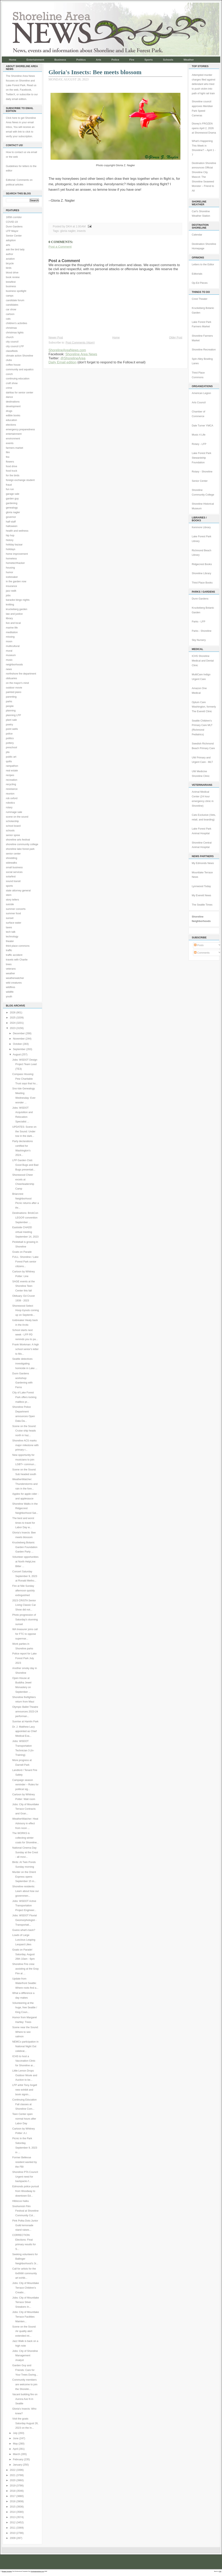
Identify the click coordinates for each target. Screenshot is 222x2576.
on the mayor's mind (17, 683)
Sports (148, 59)
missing (10, 636)
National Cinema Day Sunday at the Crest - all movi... (25, 1852)
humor (9, 572)
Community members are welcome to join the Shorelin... (25, 2384)
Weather (188, 59)
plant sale (11, 719)
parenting (11, 696)
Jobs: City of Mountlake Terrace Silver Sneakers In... (25, 2302)
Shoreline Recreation (204, 349)
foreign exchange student (20, 480)
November (19, 1038)
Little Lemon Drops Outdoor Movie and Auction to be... (24, 2075)
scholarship (12, 821)
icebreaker (12, 577)
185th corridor (14, 217)
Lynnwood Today (201, 886)
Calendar (197, 234)
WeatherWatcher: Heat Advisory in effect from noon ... (25, 1823)
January (18, 2464)
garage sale (12, 494)
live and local (13, 623)
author (9, 254)
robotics (10, 802)
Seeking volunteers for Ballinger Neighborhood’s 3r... (25, 2259)
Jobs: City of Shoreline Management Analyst (25, 2356)
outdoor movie (14, 687)
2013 (13, 2517)
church (10, 337)
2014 (13, 2512)
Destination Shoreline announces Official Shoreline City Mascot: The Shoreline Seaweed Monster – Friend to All (204, 177)
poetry (9, 724)
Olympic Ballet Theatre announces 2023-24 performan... (25, 1712)
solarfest (11, 876)
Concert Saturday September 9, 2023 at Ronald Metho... (24, 1576)
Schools (168, 59)
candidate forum (15, 300)
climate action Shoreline (19, 355)
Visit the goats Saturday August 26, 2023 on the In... (25, 2423)
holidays (10, 549)
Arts (98, 59)
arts (8, 245)
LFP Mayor (12, 231)
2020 (13, 2480)
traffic (9, 950)
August (17, 1054)
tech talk (10, 931)
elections (11, 424)
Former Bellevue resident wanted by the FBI (24, 2162)
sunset (9, 918)
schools (10, 830)
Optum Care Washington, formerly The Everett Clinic (204, 707)
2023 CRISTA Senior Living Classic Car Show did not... (24, 1605)
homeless (11, 558)
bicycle (10, 263)
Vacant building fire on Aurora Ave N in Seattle (25, 2399)
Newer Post (55, 337)
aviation (10, 258)
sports (9, 885)
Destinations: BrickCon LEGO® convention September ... (25, 1218)
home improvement (17, 553)
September (19, 1049)
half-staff (11, 521)
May (15, 2443)
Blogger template (7, 2571)
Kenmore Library (201, 527)
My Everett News (201, 895)
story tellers (12, 899)
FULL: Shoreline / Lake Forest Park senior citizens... (25, 1262)
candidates (12, 304)
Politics (81, 59)
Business (60, 59)
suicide (10, 904)
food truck (11, 470)
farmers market (14, 447)
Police (115, 59)
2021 (13, 2475)
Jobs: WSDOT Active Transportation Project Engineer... (24, 1906)
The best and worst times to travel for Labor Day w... (23, 1523)
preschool (11, 747)
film (8, 452)
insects (81, 230)
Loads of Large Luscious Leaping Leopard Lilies (23, 1940)
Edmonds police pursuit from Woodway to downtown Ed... (25, 2191)
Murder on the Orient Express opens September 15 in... (24, 1877)
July (15, 2433)
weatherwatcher (15, 978)
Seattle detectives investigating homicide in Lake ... (25, 1364)
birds (8, 268)
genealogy (12, 507)
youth (9, 996)
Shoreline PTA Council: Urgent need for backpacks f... (25, 2177)
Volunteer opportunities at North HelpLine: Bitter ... (25, 1562)
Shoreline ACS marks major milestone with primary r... (25, 1445)
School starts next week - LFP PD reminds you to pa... (25, 1335)
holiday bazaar (14, 544)
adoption (11, 240)
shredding (11, 858)
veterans (11, 968)
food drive (11, 466)
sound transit (13, 881)
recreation (11, 779)
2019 (13, 2485)
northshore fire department (21, 673)
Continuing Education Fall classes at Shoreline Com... (24, 2104)
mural (9, 650)
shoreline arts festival (18, 839)
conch (9, 374)
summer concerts (16, 909)
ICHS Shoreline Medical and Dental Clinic (203, 661)
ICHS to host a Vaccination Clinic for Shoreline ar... (24, 2061)
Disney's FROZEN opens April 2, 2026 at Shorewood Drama (204, 128)
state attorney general (18, 890)
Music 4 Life (198, 434)
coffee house (13, 364)
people (10, 706)
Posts (199, 945)
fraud (9, 484)
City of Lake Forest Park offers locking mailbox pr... (24, 1397)
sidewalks (11, 862)
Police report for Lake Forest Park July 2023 (24, 1658)
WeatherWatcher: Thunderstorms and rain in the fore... (25, 1484)
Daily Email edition (62, 362)
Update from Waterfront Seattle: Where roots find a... (25, 1983)
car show (11, 309)
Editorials (197, 273)
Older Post (175, 337)
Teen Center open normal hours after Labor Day (24, 2119)
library (9, 618)
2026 (13, 1012)
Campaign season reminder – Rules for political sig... (25, 1785)
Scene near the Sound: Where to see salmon (25, 2032)
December (19, 1033)
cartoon (10, 314)
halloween (11, 526)
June (16, 2438)
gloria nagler (13, 512)
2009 (13, 2538)
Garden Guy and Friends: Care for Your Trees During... (25, 2370)
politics (10, 738)
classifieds (12, 351)
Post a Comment (60, 246)
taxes (9, 927)
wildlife (10, 991)
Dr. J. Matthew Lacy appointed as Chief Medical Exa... (24, 1731)
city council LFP (15, 346)
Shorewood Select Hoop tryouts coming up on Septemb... (25, 1310)
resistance (12, 789)
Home (12, 59)
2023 (13, 1028)
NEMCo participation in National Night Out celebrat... (25, 2046)
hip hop (10, 535)
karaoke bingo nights (18, 599)
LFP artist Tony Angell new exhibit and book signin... (24, 2090)
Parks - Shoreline (201, 631)
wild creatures (14, 982)
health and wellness (17, 530)
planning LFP (13, 715)
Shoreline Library (201, 573)
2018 (13, 2490)
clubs (9, 360)
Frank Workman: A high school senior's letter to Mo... (25, 1349)
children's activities (16, 323)
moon (9, 641)
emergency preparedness (20, 429)
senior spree (13, 835)
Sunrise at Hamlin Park (25, 1721)
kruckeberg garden (16, 609)
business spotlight (16, 291)
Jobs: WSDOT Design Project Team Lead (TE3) (24, 1064)
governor (11, 517)
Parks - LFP (198, 621)
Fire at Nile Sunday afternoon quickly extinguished (23, 1591)
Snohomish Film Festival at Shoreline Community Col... (25, 2211)
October (18, 1044)
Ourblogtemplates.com (37, 2571)
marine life (12, 627)
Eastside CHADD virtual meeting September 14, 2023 (25, 1232)
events (9, 443)
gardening (11, 503)
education (11, 420)
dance (9, 397)
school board (13, 825)
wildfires (10, 987)
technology (12, 936)
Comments (202, 952)
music (9, 659)
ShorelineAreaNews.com (67, 350)
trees (9, 964)
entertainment (14, 434)
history (9, 540)
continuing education (17, 378)
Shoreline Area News (81, 354)
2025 (13, 1017)
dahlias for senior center (19, 392)
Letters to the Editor (203, 264)
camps (9, 295)
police (9, 733)
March (17, 2454)
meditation (12, 632)
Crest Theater (199, 299)
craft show (12, 383)
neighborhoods (14, 664)
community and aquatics (19, 369)
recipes (10, 775)
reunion (10, 793)
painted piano (13, 692)
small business (14, 867)
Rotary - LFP (199, 444)
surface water (13, 922)
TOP (220, 2571)
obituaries (11, 678)
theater (10, 941)
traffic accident (14, 955)
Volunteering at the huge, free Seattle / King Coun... (24, 2008)
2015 (13, 2506)
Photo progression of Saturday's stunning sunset (25, 1619)
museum (11, 655)
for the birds (12, 475)
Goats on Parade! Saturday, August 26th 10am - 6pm (23, 1954)
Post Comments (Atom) (80, 342)
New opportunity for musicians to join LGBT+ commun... (24, 1460)
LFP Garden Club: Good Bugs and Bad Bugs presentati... (25, 1165)
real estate (12, 770)
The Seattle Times (202, 904)
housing (10, 567)
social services (14, 872)
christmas (11, 328)
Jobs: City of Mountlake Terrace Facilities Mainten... (25, 2317)
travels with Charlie (17, 959)
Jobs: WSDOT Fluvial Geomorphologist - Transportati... (24, 1920)
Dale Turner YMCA (202, 425)
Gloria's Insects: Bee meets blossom (94, 72)
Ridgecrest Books (202, 564)
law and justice (14, 613)
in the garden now (16, 581)
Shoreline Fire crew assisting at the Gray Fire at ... (25, 1969)
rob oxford (11, 798)
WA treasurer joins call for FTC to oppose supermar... (25, 1634)
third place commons (17, 945)
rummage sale (14, 812)
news (9, 669)
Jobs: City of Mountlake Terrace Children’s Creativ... (25, 2288)
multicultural (12, 646)
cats (8, 318)
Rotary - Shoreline (202, 471)
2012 (13, 2522)
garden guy (12, 498)
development (13, 406)
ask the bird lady (15, 249)
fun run (10, 489)
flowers (10, 461)
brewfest (11, 282)
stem (8, 895)
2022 (13, 2470)
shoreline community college (22, 844)
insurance (11, 586)
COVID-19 (12, 222)
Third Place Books (202, 582)
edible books (13, 415)
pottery (10, 743)
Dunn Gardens (14, 226)
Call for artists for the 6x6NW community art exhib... (24, 2273)
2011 (13, 2527)
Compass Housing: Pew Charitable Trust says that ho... (25, 1079)
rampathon (12, 765)
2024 (13, 1022)
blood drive (12, 272)
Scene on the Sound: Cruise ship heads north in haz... (24, 1431)
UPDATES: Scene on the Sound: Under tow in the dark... (24, 1131)
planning (11, 710)
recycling (11, 784)
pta (8, 752)
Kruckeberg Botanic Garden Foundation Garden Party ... (25, 1547)
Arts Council (199, 402)
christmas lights (15, 332)
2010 (13, 2533)
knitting (10, 604)
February (18, 2459)
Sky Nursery (199, 640)
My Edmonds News (203, 863)
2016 (13, 2501)
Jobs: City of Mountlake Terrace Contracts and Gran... (25, 1809)
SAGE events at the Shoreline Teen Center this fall (23, 1286)
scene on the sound (17, 816)
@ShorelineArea (72, 358)
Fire (131, 59)
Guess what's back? (23, 1930)
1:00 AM (81, 226)
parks (9, 701)
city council (12, 341)
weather (10, 973)
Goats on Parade (22, 1252)
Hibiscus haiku (20, 2201)
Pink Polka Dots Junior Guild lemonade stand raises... (25, 2225)
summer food (13, 913)
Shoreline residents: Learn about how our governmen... (25, 1891)
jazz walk (11, 590)
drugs (9, 411)
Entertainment (35, 59)
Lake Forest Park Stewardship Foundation (201, 458)
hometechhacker (15, 563)
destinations (12, 401)
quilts (9, 761)
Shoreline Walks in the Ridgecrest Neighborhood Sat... (25, 1508)
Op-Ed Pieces (200, 283)
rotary (9, 807)
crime (9, 388)
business (11, 286)
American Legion (201, 393)
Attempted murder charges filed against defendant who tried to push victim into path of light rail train (203, 84)
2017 (13, 2496)
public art (11, 756)
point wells (12, 729)
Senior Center (14, 235)
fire (8, 457)
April (16, 2449)
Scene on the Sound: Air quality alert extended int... (24, 2331)
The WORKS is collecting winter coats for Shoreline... (25, 1838)
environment (13, 438)
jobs (8, 595)
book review (12, 277)
